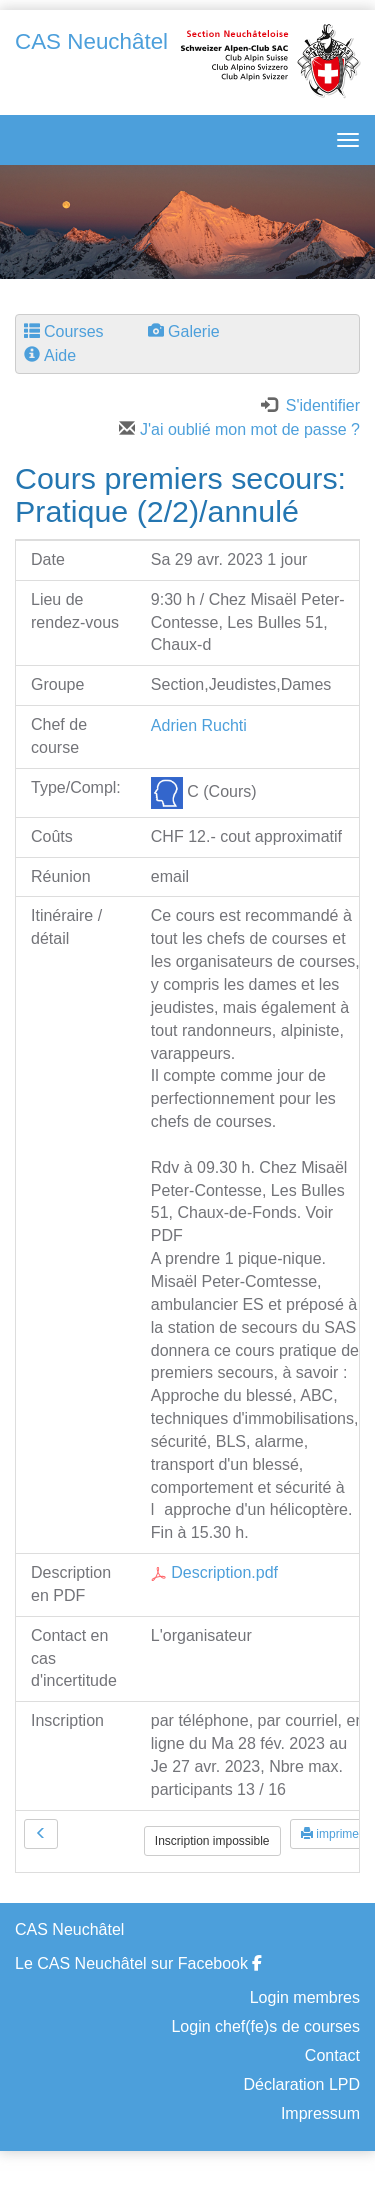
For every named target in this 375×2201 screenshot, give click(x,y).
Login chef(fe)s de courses (265, 2026)
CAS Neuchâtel (91, 41)
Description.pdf (214, 1572)
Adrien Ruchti (199, 725)
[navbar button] (343, 140)
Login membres (305, 1997)
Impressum (320, 2113)
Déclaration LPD (302, 2084)
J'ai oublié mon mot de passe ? (239, 429)
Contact (332, 2055)
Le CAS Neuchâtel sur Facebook (138, 1963)
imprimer (332, 1834)
